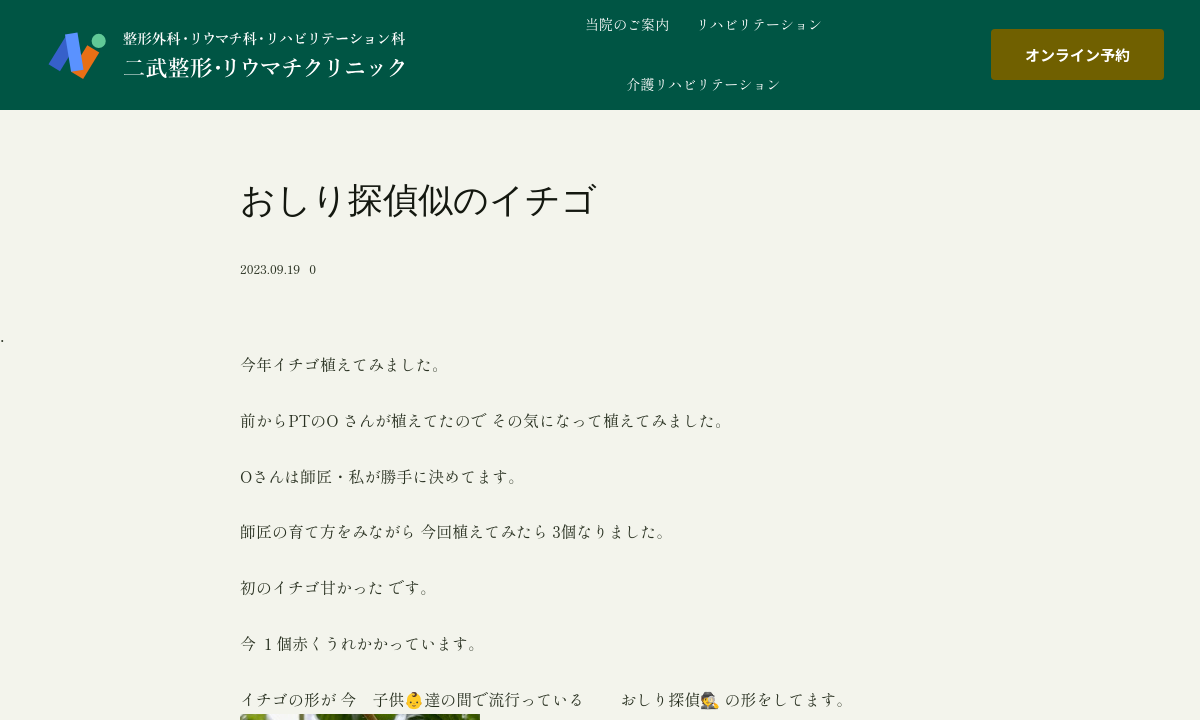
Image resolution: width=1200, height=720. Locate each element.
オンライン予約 (1077, 54)
